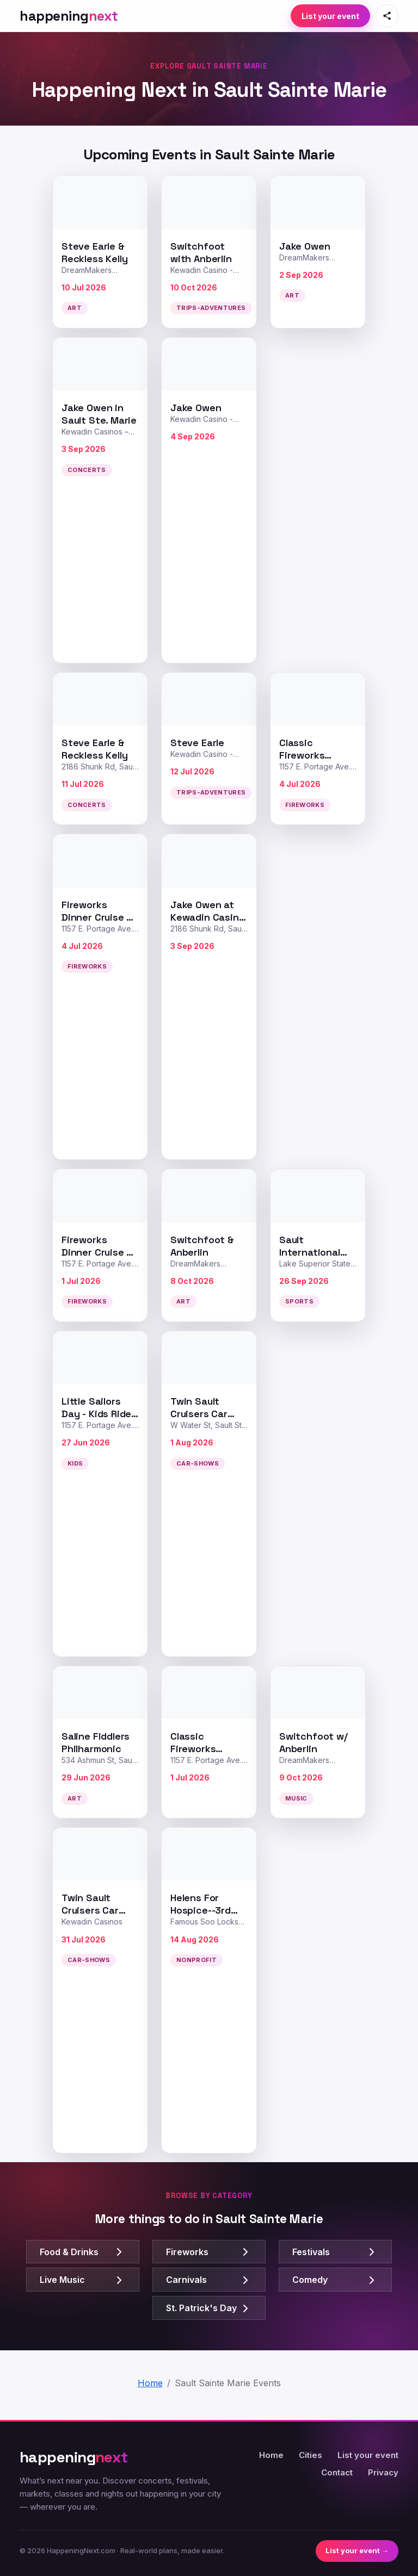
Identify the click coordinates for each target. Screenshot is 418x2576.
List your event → (357, 2550)
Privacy (383, 2472)
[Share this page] (387, 15)
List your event (330, 16)
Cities (310, 2455)
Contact (337, 2472)
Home (271, 2455)
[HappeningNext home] (69, 16)
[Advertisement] (318, 500)
